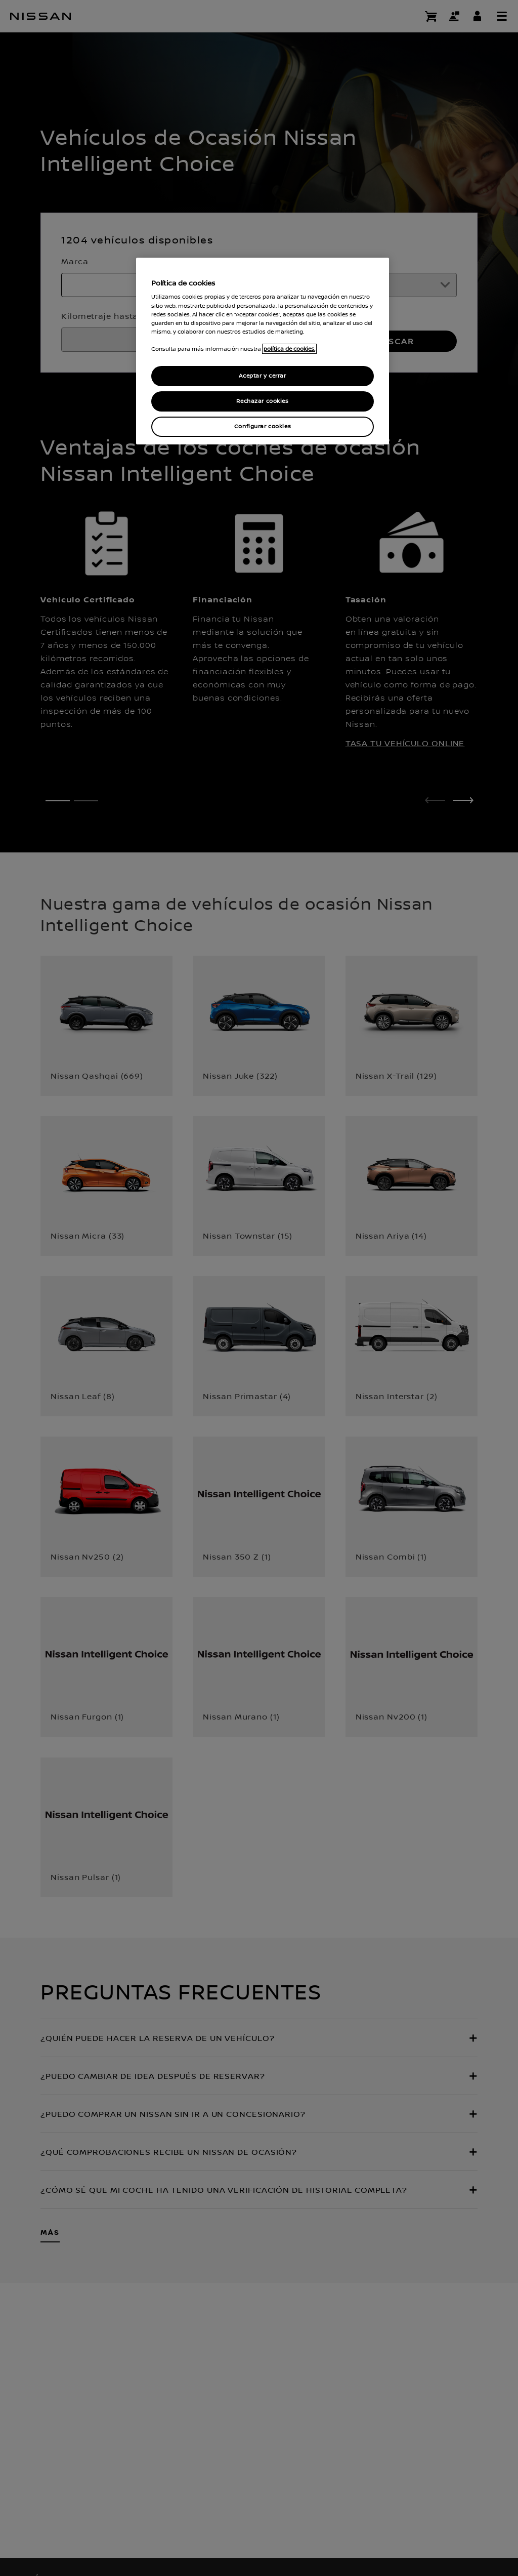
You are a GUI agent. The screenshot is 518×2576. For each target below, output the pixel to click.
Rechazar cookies (262, 401)
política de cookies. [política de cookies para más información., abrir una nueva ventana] (289, 348)
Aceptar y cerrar (262, 376)
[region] (262, 351)
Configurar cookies (262, 426)
